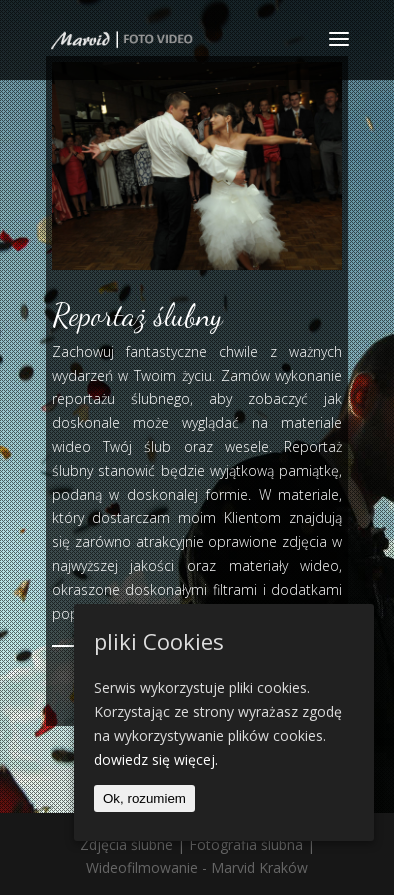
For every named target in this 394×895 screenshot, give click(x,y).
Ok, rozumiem (144, 798)
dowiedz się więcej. (156, 759)
